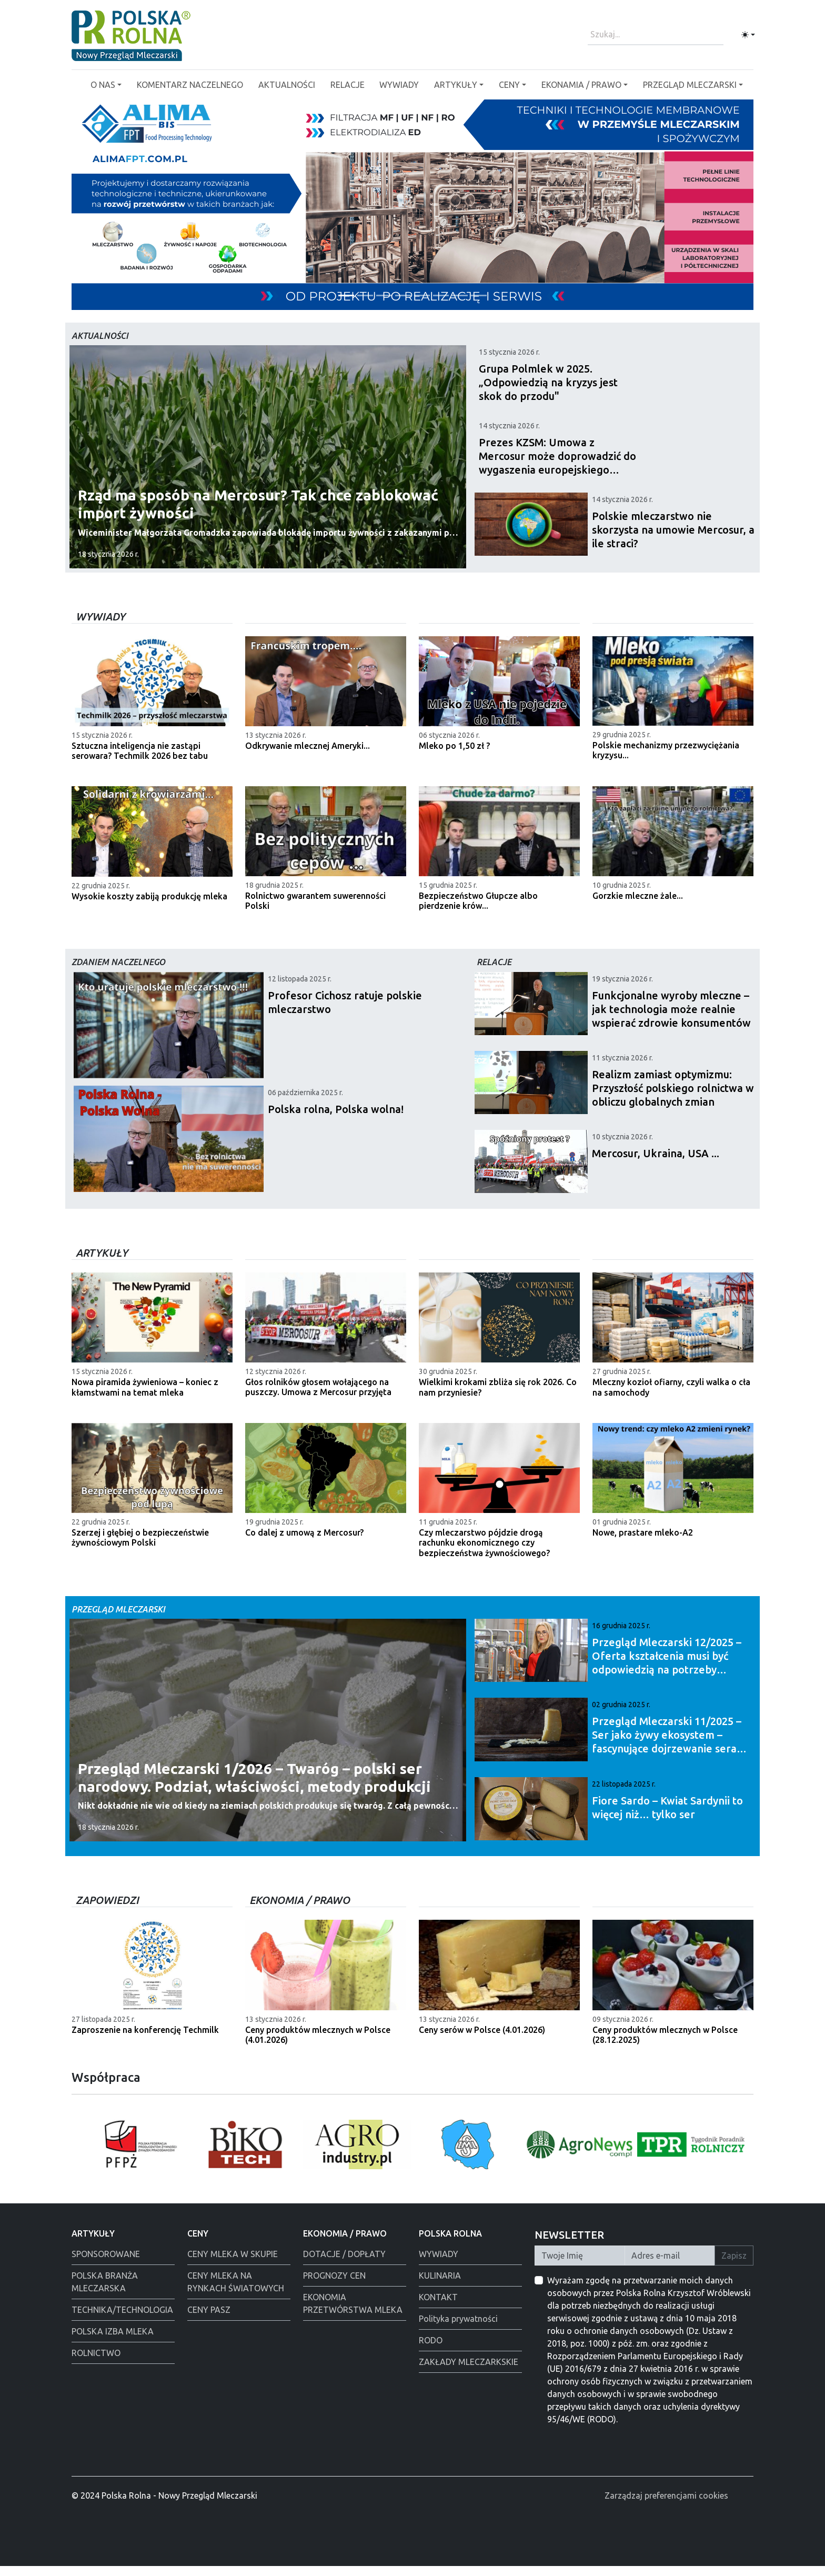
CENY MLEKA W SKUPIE (232, 2264)
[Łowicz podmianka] (403, 295)
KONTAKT (438, 2307)
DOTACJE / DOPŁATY (344, 2264)
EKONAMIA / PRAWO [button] (581, 84)
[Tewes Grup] (346, 295)
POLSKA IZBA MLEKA (113, 2341)
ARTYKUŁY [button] (455, 84)
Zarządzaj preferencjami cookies (666, 2506)
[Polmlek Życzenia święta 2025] (460, 295)
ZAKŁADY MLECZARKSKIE (468, 2372)
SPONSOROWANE (106, 2264)
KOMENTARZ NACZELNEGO (190, 84)
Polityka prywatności (458, 2328)
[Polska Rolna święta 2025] (422, 295)
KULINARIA (440, 2285)
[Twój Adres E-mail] (670, 2266)
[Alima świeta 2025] (441, 295)
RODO (430, 2350)
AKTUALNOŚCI (286, 84)
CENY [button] (509, 84)
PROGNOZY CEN (334, 2285)
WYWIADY (399, 84)
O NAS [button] (102, 84)
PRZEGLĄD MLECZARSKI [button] (690, 84)
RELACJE (347, 84)
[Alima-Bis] (384, 295)
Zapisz (734, 2266)
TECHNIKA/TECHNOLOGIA (122, 2319)
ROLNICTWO (96, 2363)
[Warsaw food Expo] (479, 295)
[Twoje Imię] (580, 2266)
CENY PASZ (208, 2319)
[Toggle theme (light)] (748, 34)
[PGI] (365, 295)
